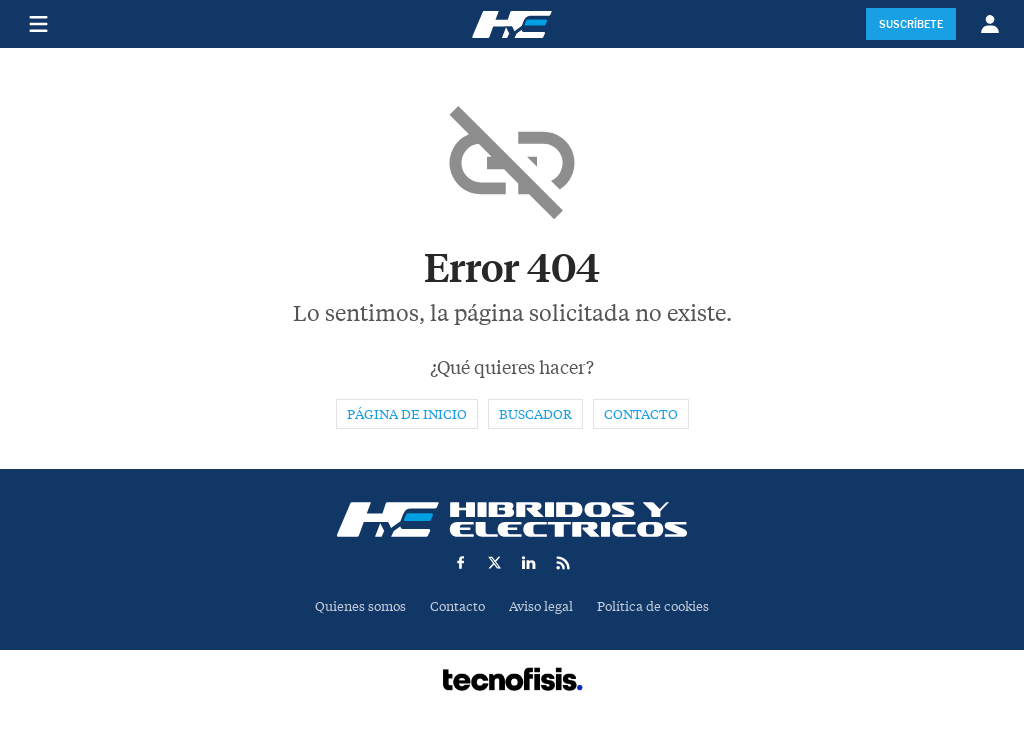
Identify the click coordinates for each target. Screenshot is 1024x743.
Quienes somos (360, 606)
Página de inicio (407, 414)
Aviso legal (541, 606)
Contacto (641, 414)
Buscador (535, 414)
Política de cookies (653, 606)
